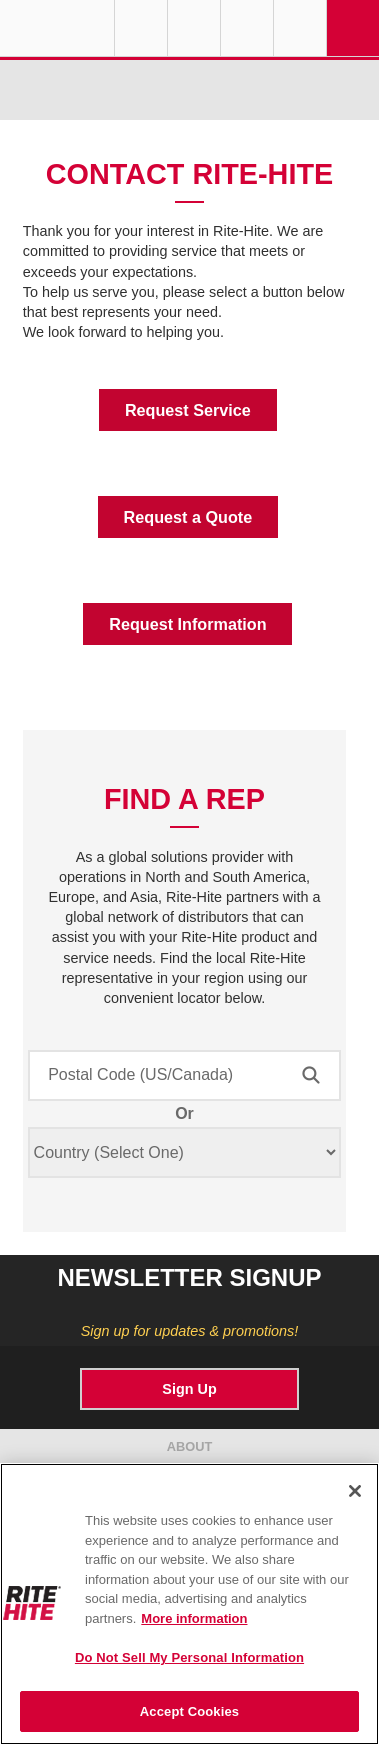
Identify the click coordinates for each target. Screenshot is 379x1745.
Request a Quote (188, 517)
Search (300, 28)
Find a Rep (194, 28)
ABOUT (190, 1446)
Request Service (188, 410)
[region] (189, 1604)
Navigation (353, 28)
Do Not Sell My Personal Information (189, 1657)
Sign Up (189, 1389)
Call (247, 28)
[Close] (355, 1491)
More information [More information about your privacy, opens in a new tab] (194, 1618)
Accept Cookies (189, 1711)
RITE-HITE (57, 28)
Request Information (187, 624)
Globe (141, 28)
